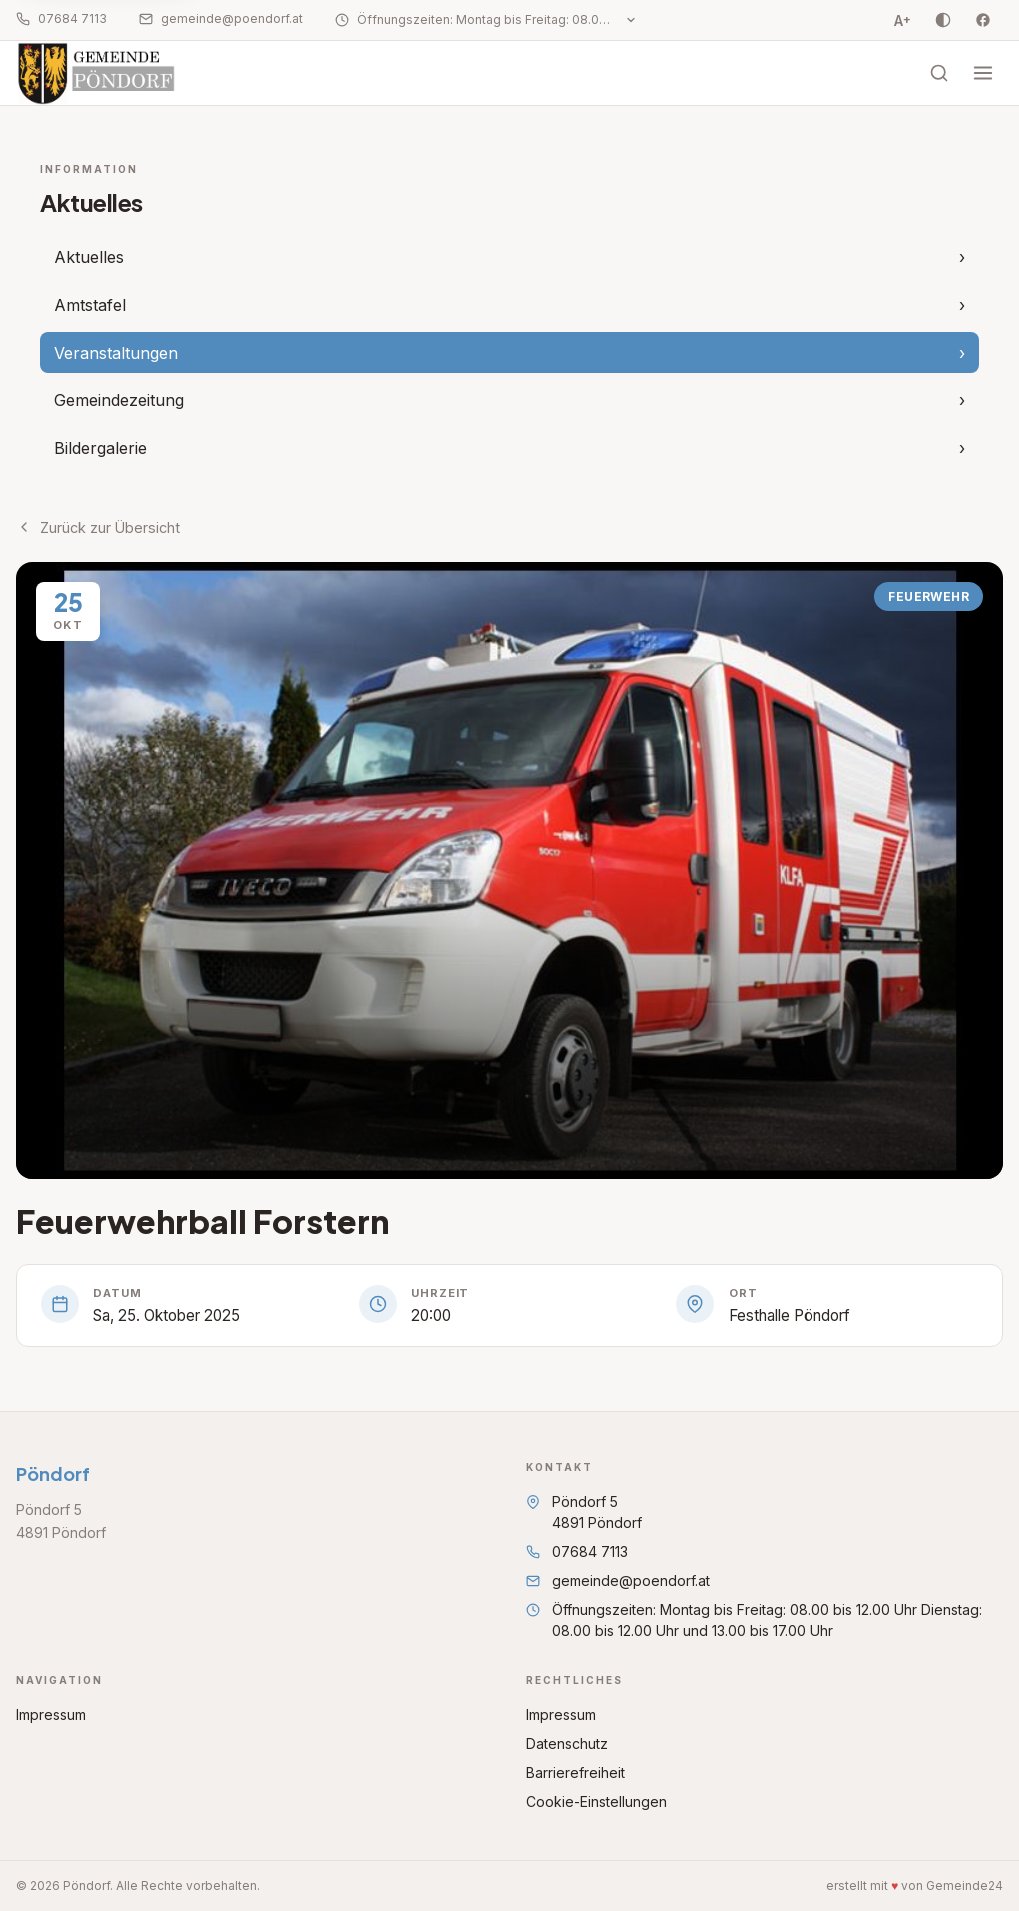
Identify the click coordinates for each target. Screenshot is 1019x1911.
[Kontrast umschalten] (943, 20)
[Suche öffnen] (939, 73)
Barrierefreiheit (575, 1772)
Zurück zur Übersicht (98, 527)
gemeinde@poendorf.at (221, 18)
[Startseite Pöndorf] (101, 73)
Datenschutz (567, 1743)
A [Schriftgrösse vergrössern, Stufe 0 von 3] (902, 20)
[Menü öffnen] (983, 73)
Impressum (51, 1714)
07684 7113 (61, 18)
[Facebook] (983, 20)
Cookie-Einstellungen (596, 1801)
